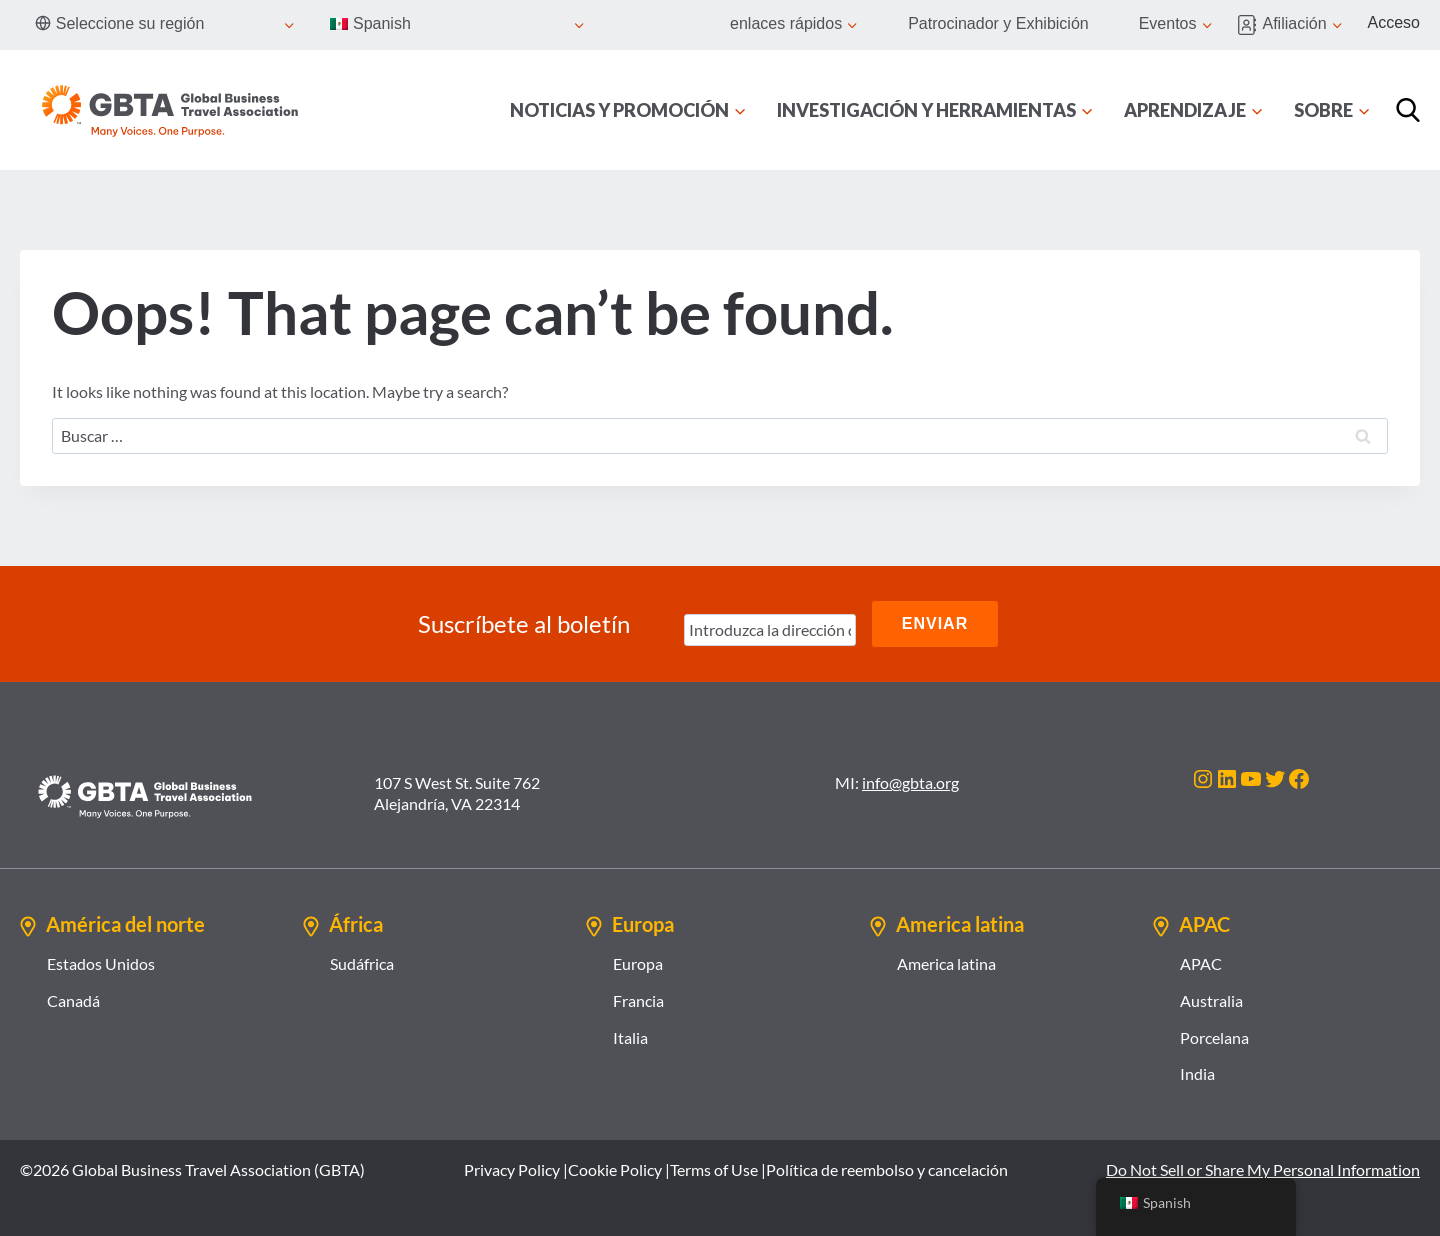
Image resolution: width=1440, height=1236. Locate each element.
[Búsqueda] (1408, 110)
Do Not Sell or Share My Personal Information (1263, 1169)
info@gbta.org (910, 782)
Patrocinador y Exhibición (998, 23)
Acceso (1394, 22)
